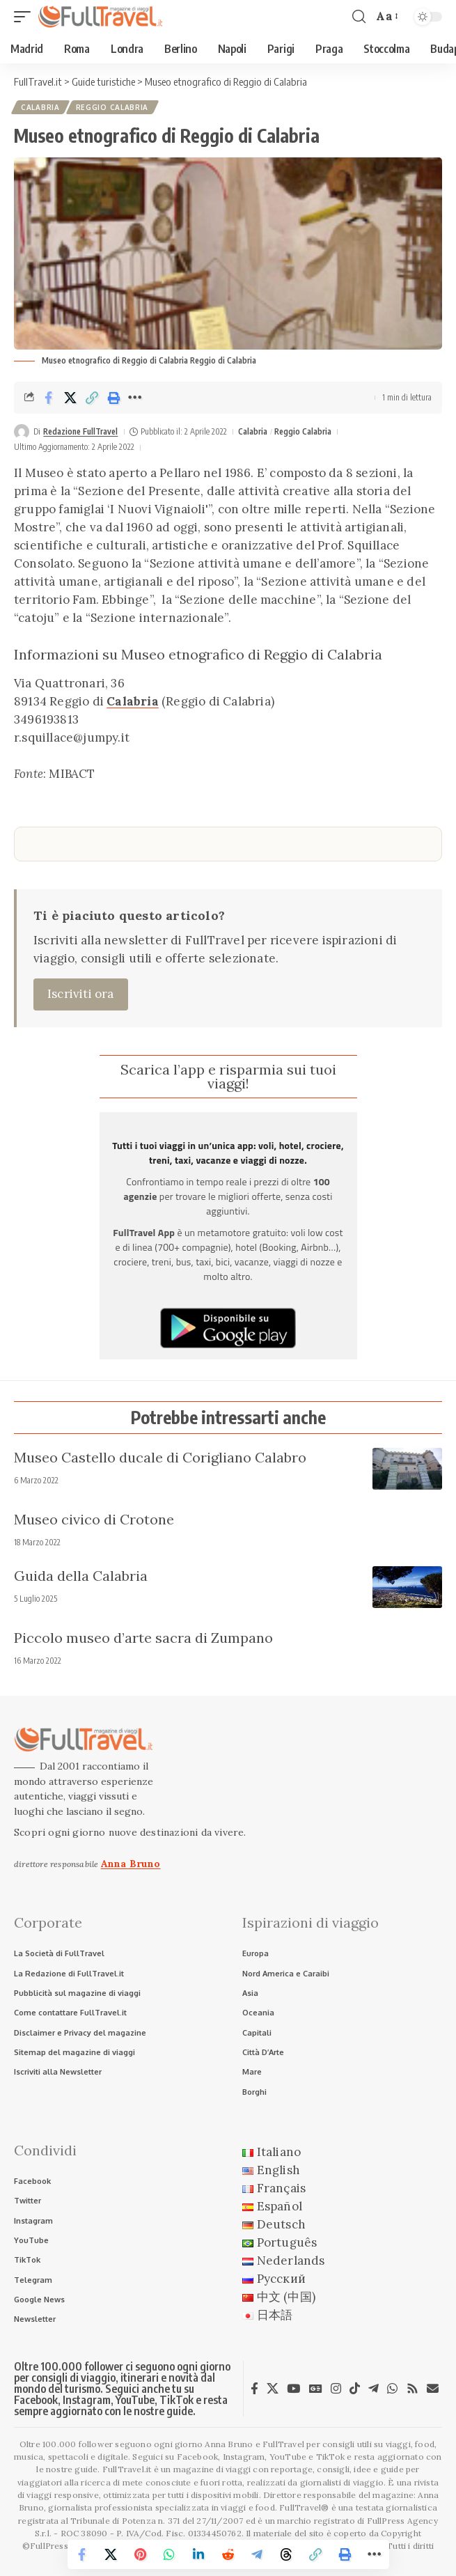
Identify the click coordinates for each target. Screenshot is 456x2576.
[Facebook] (254, 2389)
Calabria (40, 107)
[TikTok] (354, 2389)
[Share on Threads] (286, 2554)
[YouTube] (293, 2389)
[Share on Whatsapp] (169, 2554)
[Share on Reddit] (228, 2554)
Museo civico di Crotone (94, 1519)
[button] (26, 16)
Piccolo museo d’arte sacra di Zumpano (143, 1637)
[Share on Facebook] (48, 398)
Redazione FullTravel (80, 431)
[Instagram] (336, 2389)
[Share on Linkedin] (199, 2554)
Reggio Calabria (112, 107)
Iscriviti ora (80, 993)
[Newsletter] (432, 2388)
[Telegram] (373, 2389)
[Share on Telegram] (257, 2554)
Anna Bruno (131, 1863)
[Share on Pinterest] (140, 2554)
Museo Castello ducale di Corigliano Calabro (160, 1457)
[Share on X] (70, 398)
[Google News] (316, 2389)
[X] (272, 2389)
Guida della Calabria (81, 1575)
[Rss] (412, 2389)
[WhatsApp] (392, 2389)
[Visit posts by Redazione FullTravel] (21, 431)
